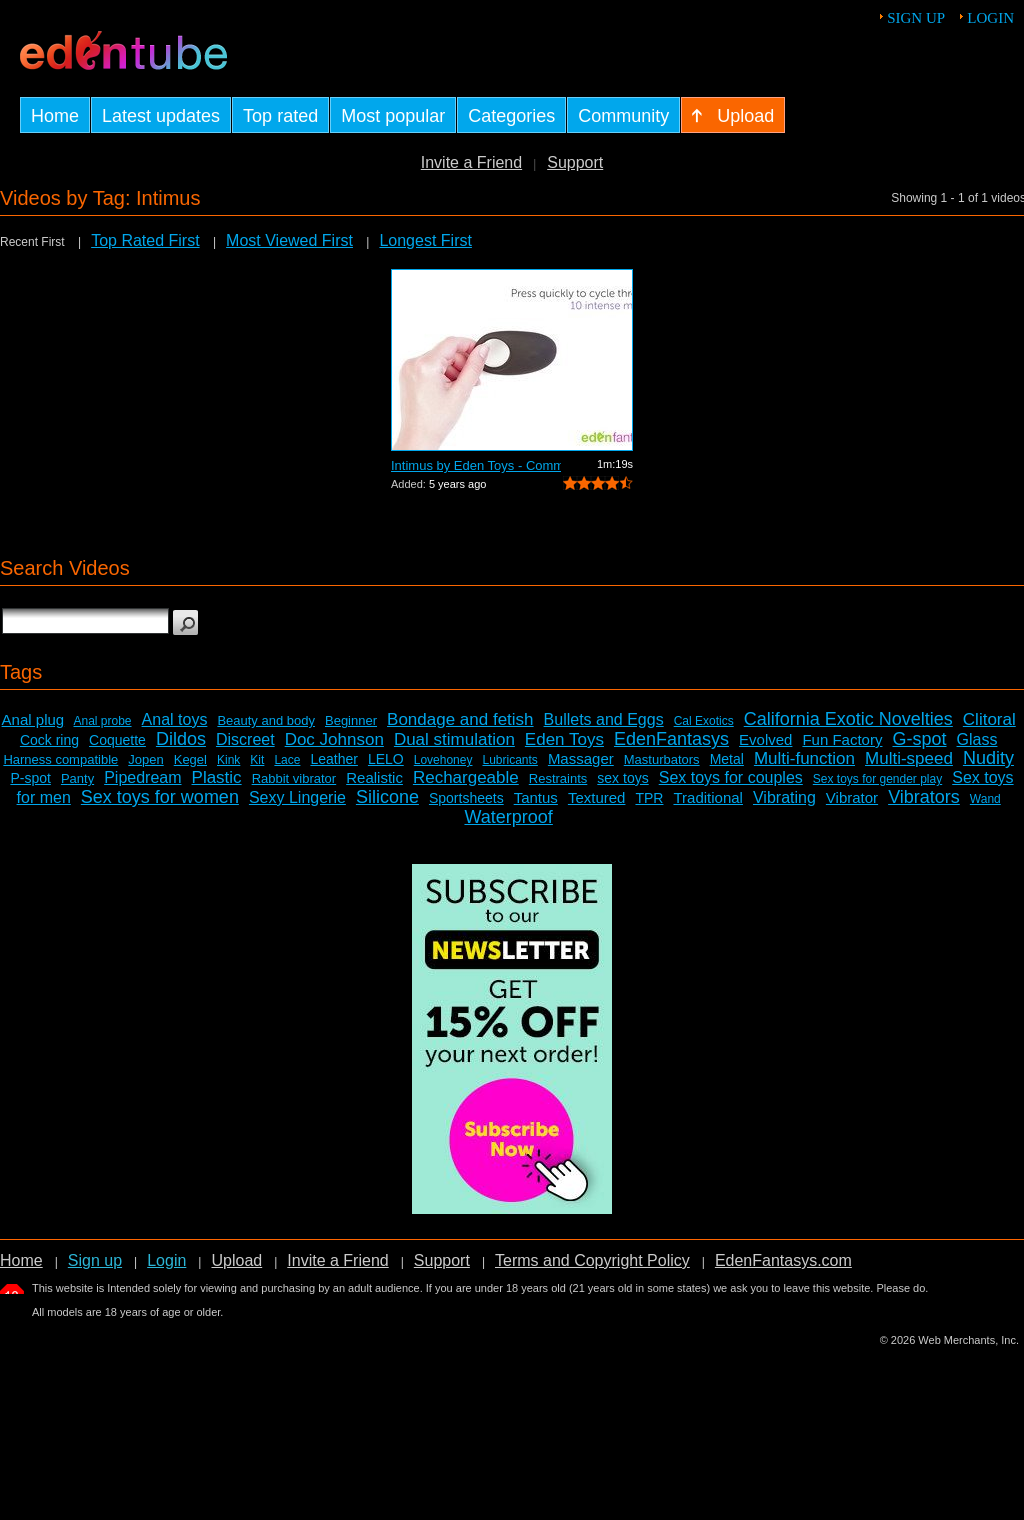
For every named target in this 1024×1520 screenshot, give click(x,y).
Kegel (190, 759)
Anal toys (175, 719)
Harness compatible (60, 759)
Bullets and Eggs (604, 719)
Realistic (374, 777)
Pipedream (142, 777)
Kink (228, 760)
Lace (287, 760)
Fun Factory (842, 739)
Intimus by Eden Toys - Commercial (476, 465)
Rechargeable (466, 777)
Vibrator (852, 797)
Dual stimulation (454, 739)
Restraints (558, 778)
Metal (727, 759)
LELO (386, 759)
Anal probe (103, 721)
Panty (77, 778)
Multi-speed (909, 758)
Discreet (245, 739)
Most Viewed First (289, 240)
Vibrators (924, 797)
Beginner (351, 720)
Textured (597, 797)
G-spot (919, 739)
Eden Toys (564, 739)
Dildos (181, 739)
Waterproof (508, 817)
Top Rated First (145, 240)
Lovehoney (443, 760)
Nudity (988, 758)
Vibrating (784, 797)
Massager (581, 758)
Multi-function (804, 758)
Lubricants (509, 760)
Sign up (916, 18)
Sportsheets (466, 798)
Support (575, 162)
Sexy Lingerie (297, 797)
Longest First (425, 240)
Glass (977, 739)
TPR (649, 798)
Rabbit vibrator (294, 778)
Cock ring (49, 740)
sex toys (622, 778)
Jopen (145, 759)
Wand (985, 799)
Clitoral (989, 719)
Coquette (117, 740)
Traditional (707, 797)
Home (21, 1260)
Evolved (765, 739)
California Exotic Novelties (848, 719)
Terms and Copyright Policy (592, 1260)
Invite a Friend (471, 162)
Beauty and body (266, 720)
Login (990, 18)
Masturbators (662, 759)
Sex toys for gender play (877, 779)
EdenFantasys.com (783, 1260)
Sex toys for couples (731, 777)
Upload (236, 1260)
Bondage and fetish (460, 719)
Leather (333, 759)
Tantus (536, 797)
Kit (257, 760)
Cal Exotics (704, 721)
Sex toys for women (160, 797)
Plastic (217, 777)
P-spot (30, 778)
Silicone (387, 797)
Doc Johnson (334, 739)
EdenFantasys (671, 739)
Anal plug (33, 719)
